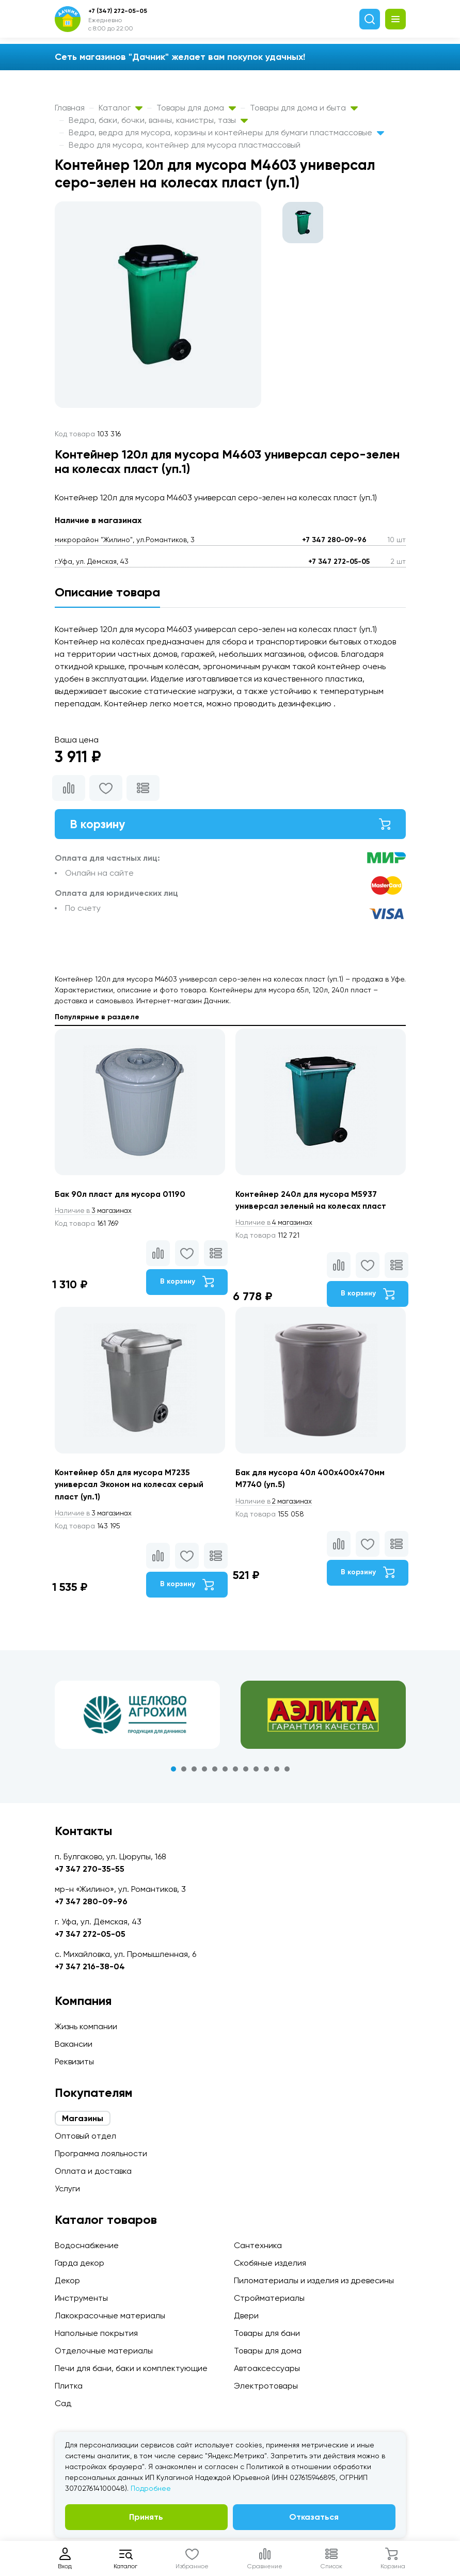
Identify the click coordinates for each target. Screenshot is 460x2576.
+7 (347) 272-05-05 (117, 10)
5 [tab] (214, 1772)
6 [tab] (225, 1772)
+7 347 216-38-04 (90, 1966)
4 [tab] (204, 1772)
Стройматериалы (269, 2298)
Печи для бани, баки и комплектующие (131, 2368)
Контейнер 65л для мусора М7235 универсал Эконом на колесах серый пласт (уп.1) (131, 1486)
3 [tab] (194, 1772)
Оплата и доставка (93, 2171)
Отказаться (314, 2517)
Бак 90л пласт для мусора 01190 (121, 1195)
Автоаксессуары (267, 2368)
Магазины (82, 2118)
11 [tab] (276, 1772)
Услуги (67, 2188)
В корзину (230, 824)
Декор (67, 2280)
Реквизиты (74, 2061)
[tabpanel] (137, 1718)
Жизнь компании (86, 2026)
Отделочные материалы (104, 2351)
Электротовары (266, 2386)
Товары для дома (196, 108)
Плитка (69, 2386)
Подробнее (151, 2488)
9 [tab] (256, 1772)
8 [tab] (245, 1772)
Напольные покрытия (96, 2333)
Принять (146, 2517)
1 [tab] (173, 1772)
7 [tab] (235, 1772)
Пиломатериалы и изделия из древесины (314, 2280)
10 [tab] (266, 1772)
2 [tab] (183, 1772)
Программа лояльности (101, 2153)
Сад (63, 2403)
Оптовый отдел (85, 2136)
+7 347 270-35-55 (89, 1869)
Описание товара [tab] (107, 591)
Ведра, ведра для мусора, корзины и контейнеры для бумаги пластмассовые (226, 132)
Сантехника (258, 2245)
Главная (70, 108)
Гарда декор (79, 2263)
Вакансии (73, 2044)
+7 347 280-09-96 (334, 539)
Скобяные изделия (270, 2263)
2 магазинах (275, 1503)
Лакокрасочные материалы (110, 2315)
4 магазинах (275, 1224)
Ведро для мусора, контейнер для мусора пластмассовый (184, 145)
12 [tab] (287, 1772)
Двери (246, 2315)
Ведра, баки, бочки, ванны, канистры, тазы (158, 120)
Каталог (120, 108)
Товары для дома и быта (304, 108)
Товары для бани (267, 2333)
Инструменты (81, 2298)
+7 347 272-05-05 (339, 561)
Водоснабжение (87, 2245)
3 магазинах (95, 1212)
